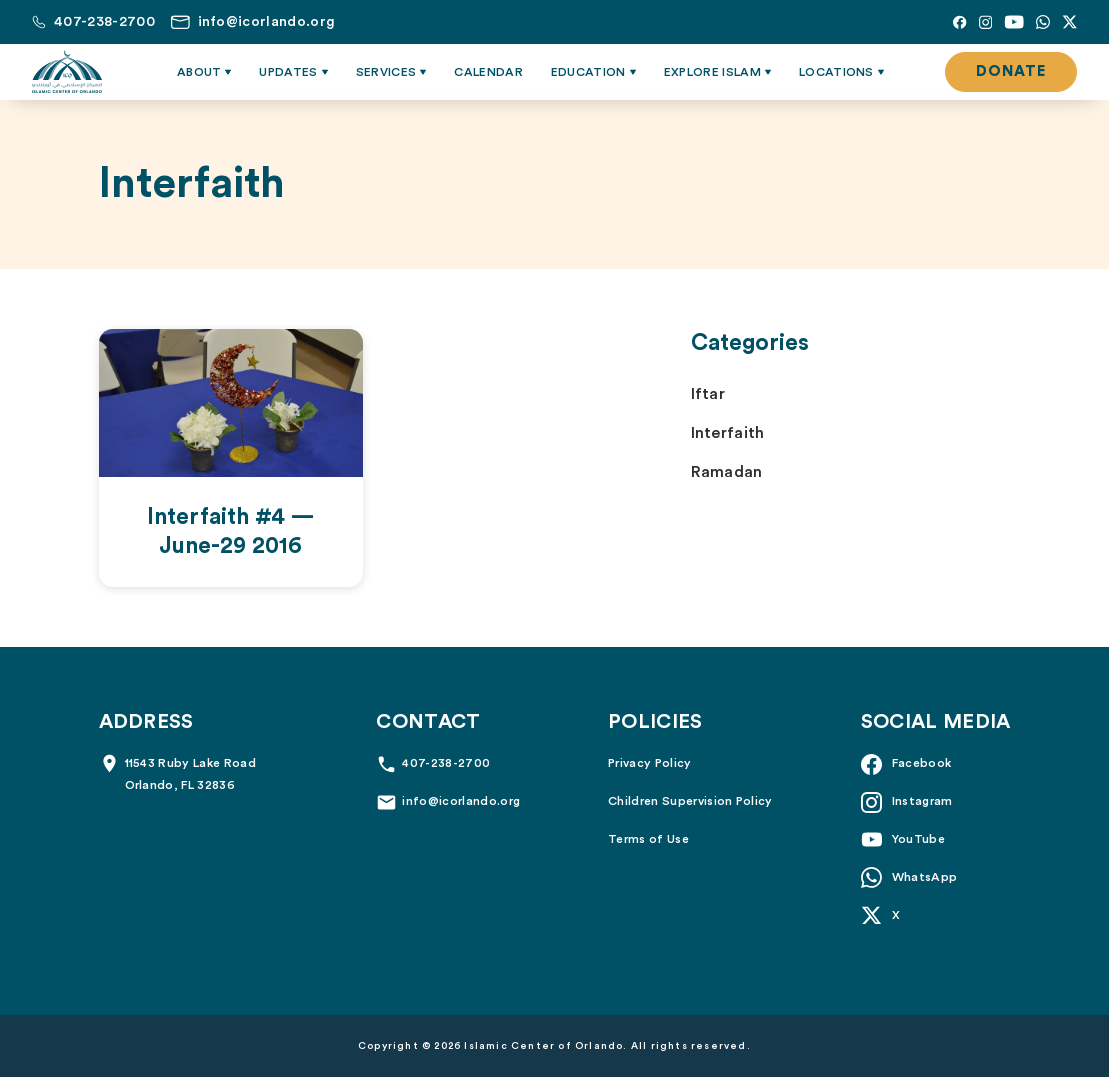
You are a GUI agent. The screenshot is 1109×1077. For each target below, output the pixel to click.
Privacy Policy (649, 763)
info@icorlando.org (461, 801)
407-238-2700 (446, 763)
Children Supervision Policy (690, 801)
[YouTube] (1014, 22)
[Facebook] (959, 22)
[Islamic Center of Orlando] (67, 72)
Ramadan (727, 472)
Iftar (708, 394)
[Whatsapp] (1043, 22)
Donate (1011, 71)
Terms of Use (648, 839)
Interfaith (728, 433)
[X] (1069, 22)
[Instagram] (985, 22)
